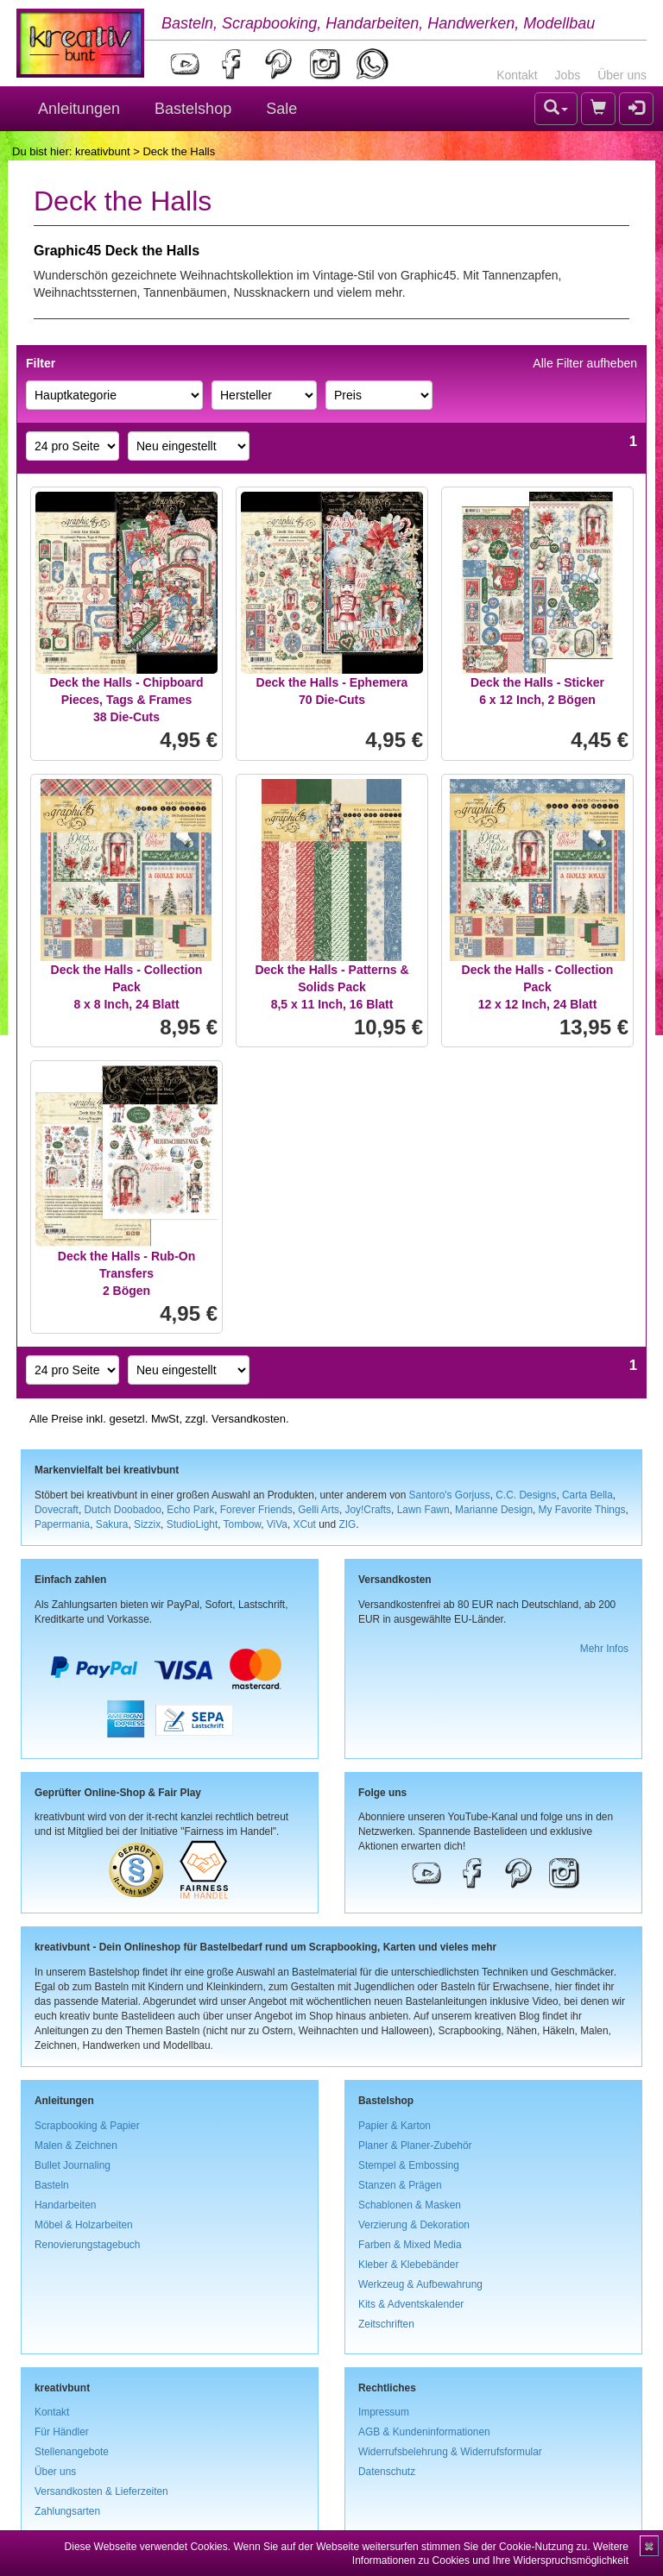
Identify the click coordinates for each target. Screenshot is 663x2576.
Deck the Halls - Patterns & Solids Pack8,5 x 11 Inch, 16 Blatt (331, 987)
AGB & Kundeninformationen (424, 2432)
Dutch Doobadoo (123, 1510)
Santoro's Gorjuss (449, 1495)
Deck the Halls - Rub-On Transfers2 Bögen (126, 1273)
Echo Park (190, 1510)
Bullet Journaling (72, 2165)
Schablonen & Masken (409, 2205)
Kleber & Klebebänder (408, 2265)
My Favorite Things (582, 1510)
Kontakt (516, 75)
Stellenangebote (72, 2452)
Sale (281, 108)
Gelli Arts (318, 1510)
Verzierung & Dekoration (414, 2225)
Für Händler (62, 2432)
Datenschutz (386, 2472)
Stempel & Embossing (408, 2165)
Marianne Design (494, 1510)
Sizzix (147, 1524)
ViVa (277, 1524)
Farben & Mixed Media (410, 2245)
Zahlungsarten (67, 2511)
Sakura (112, 1524)
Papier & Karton (394, 2126)
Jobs (568, 75)
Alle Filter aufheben (585, 363)
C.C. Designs (526, 1495)
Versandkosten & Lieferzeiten (101, 2491)
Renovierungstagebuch (87, 2245)
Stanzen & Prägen (400, 2185)
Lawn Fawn (423, 1510)
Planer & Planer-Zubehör (415, 2145)
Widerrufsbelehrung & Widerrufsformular (450, 2452)
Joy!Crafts (368, 1510)
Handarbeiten (65, 2205)
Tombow (243, 1524)
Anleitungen (79, 108)
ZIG (347, 1524)
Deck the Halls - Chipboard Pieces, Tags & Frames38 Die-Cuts (126, 699)
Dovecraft (57, 1510)
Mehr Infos (604, 1649)
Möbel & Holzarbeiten (84, 2225)
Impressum (383, 2412)
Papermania (62, 1524)
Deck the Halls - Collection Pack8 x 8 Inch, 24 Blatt (127, 987)
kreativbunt (102, 151)
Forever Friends (256, 1510)
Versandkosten (249, 1418)
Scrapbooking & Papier (87, 2126)
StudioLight (192, 1524)
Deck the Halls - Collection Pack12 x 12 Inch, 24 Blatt (538, 987)
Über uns (622, 75)
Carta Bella (587, 1495)
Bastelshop (193, 108)
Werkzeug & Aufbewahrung (420, 2284)
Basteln (52, 2185)
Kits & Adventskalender (411, 2304)
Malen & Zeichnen (76, 2145)
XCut (304, 1524)
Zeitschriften (386, 2324)
